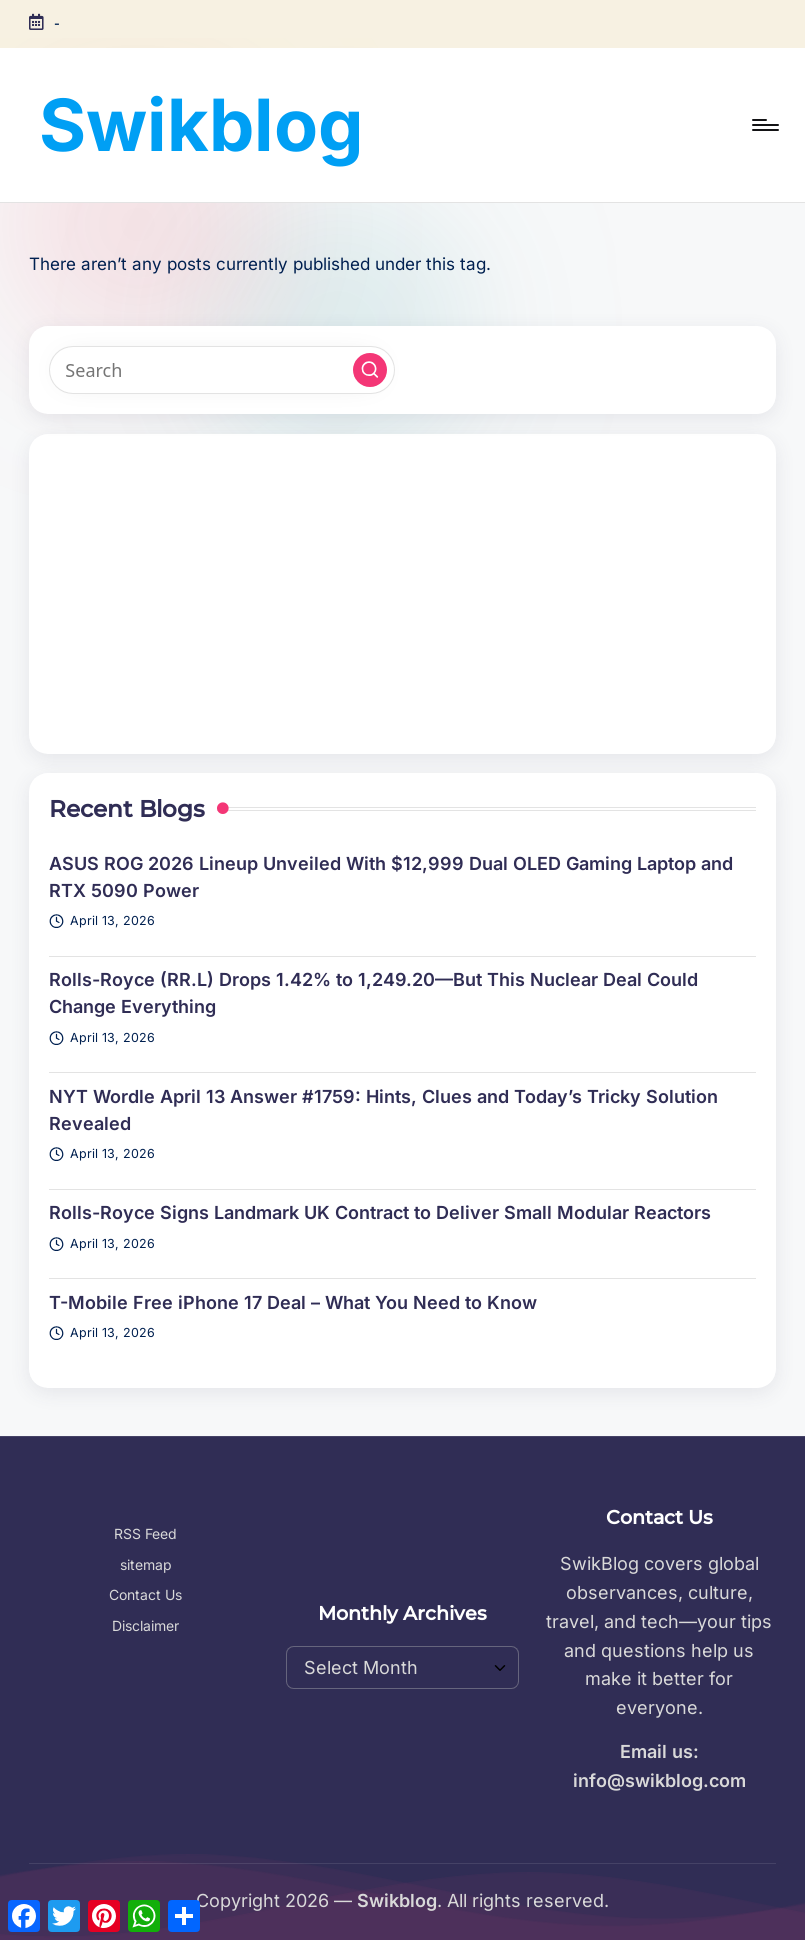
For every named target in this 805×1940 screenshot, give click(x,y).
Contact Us (145, 1594)
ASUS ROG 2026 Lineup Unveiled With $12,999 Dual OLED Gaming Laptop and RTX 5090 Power (391, 877)
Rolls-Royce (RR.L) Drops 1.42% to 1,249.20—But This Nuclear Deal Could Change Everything (373, 993)
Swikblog (201, 124)
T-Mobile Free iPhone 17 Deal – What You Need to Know (293, 1302)
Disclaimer (145, 1625)
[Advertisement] (402, 594)
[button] (370, 370)
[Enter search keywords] (222, 370)
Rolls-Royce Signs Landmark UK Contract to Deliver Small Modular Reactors (380, 1212)
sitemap (146, 1564)
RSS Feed (145, 1533)
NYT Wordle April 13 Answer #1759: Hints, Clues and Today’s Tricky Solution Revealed (383, 1110)
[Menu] (764, 125)
